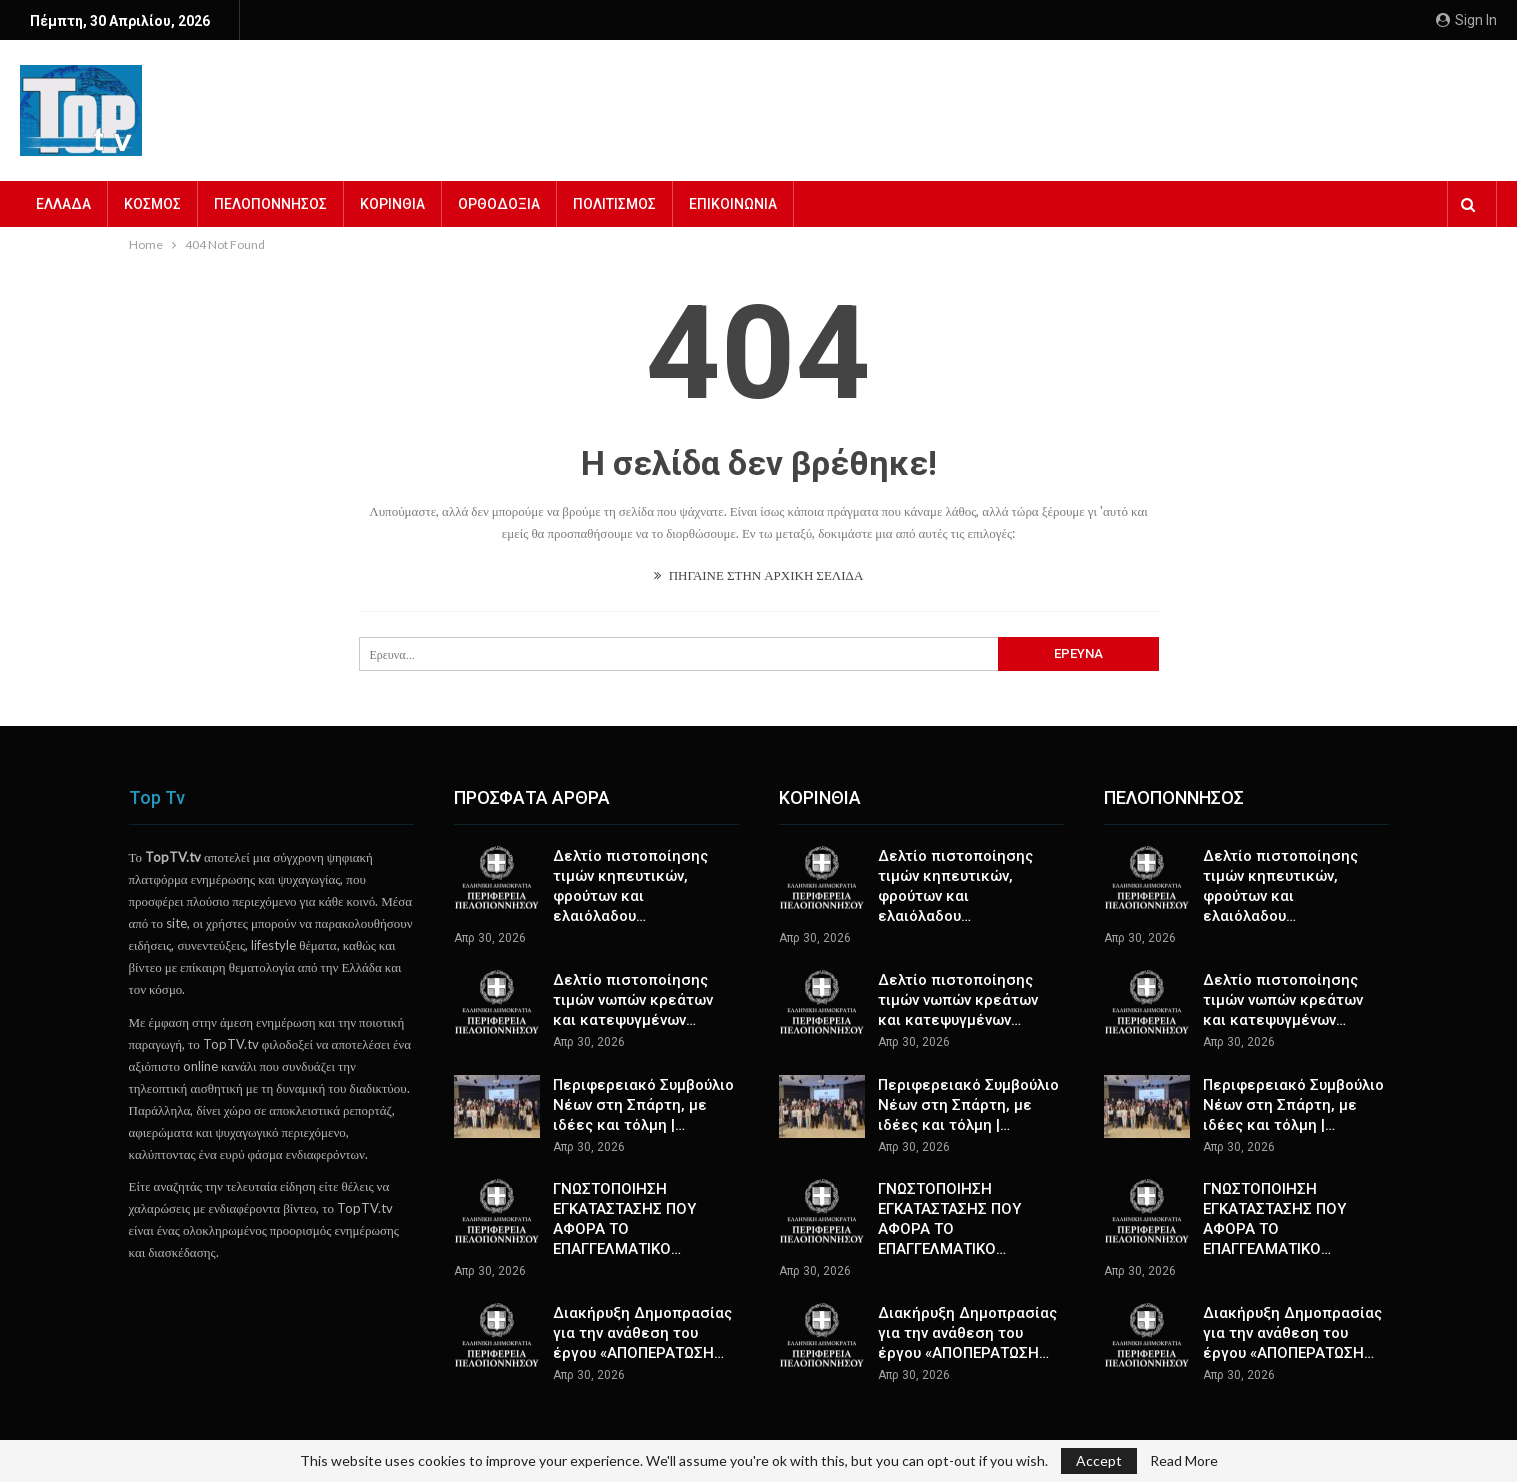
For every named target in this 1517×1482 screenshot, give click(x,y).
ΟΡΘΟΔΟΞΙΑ (499, 204)
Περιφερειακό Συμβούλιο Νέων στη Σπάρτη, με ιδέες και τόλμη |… (643, 1105)
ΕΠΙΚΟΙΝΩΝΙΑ (733, 204)
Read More (1184, 1461)
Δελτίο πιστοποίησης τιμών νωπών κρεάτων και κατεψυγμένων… (633, 1000)
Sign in (1466, 20)
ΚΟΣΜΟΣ (152, 204)
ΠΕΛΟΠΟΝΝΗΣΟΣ (270, 204)
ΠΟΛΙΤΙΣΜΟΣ (614, 204)
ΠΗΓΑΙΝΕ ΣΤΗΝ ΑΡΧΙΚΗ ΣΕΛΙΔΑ (759, 575)
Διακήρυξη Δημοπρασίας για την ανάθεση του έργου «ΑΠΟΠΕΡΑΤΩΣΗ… (642, 1333)
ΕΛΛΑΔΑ (63, 204)
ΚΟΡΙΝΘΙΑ (392, 204)
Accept (1099, 1460)
